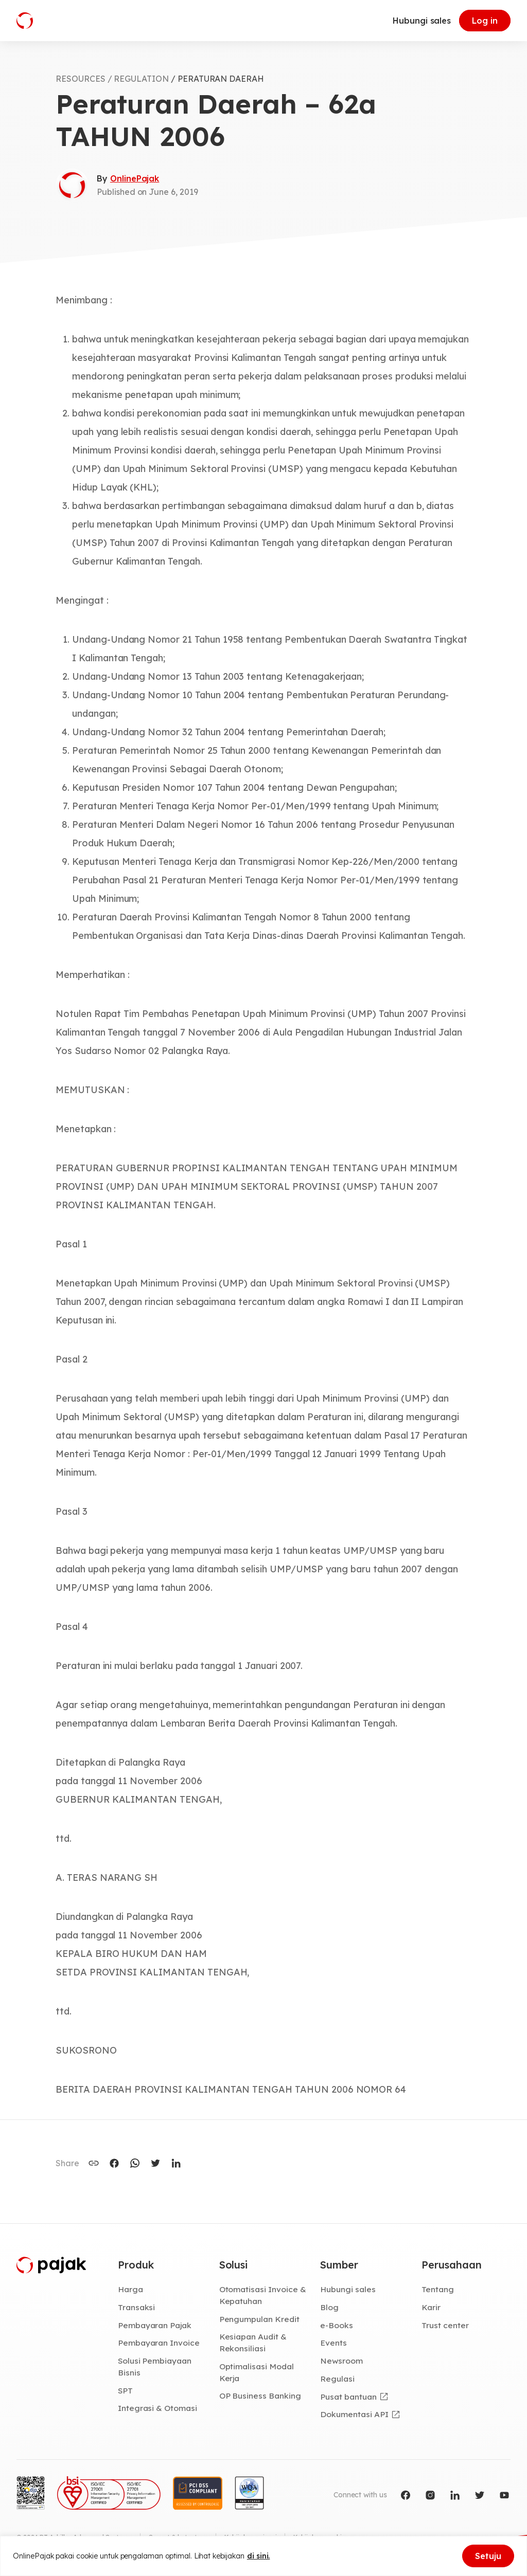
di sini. (258, 2556)
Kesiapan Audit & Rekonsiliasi (253, 2342)
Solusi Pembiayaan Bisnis (154, 2366)
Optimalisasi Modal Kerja (256, 2372)
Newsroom (341, 2360)
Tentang (437, 2289)
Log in (485, 20)
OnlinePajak (134, 178)
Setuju (488, 2556)
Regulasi (337, 2378)
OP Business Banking (260, 2395)
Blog (329, 2307)
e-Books (336, 2325)
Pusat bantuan (348, 2396)
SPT (125, 2390)
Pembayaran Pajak (154, 2325)
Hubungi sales (422, 20)
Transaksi (136, 2307)
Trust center (444, 2325)
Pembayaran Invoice (159, 2342)
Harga (130, 2289)
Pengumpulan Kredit (259, 2319)
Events (333, 2342)
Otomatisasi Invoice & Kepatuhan (262, 2295)
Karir (431, 2307)
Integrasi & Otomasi (157, 2408)
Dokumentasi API (354, 2414)
